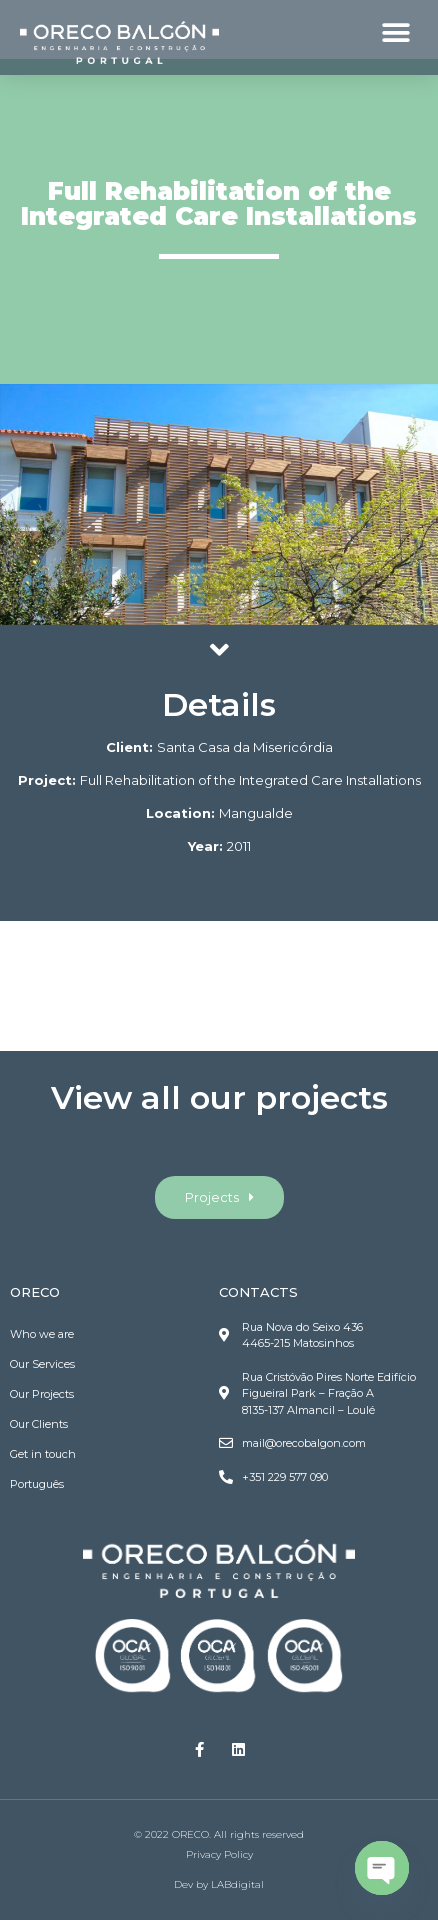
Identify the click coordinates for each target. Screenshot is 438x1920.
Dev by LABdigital (219, 1884)
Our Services (42, 1364)
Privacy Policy (219, 1854)
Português (37, 1484)
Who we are (42, 1334)
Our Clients (39, 1424)
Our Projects (42, 1394)
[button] (395, 32)
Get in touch (43, 1454)
